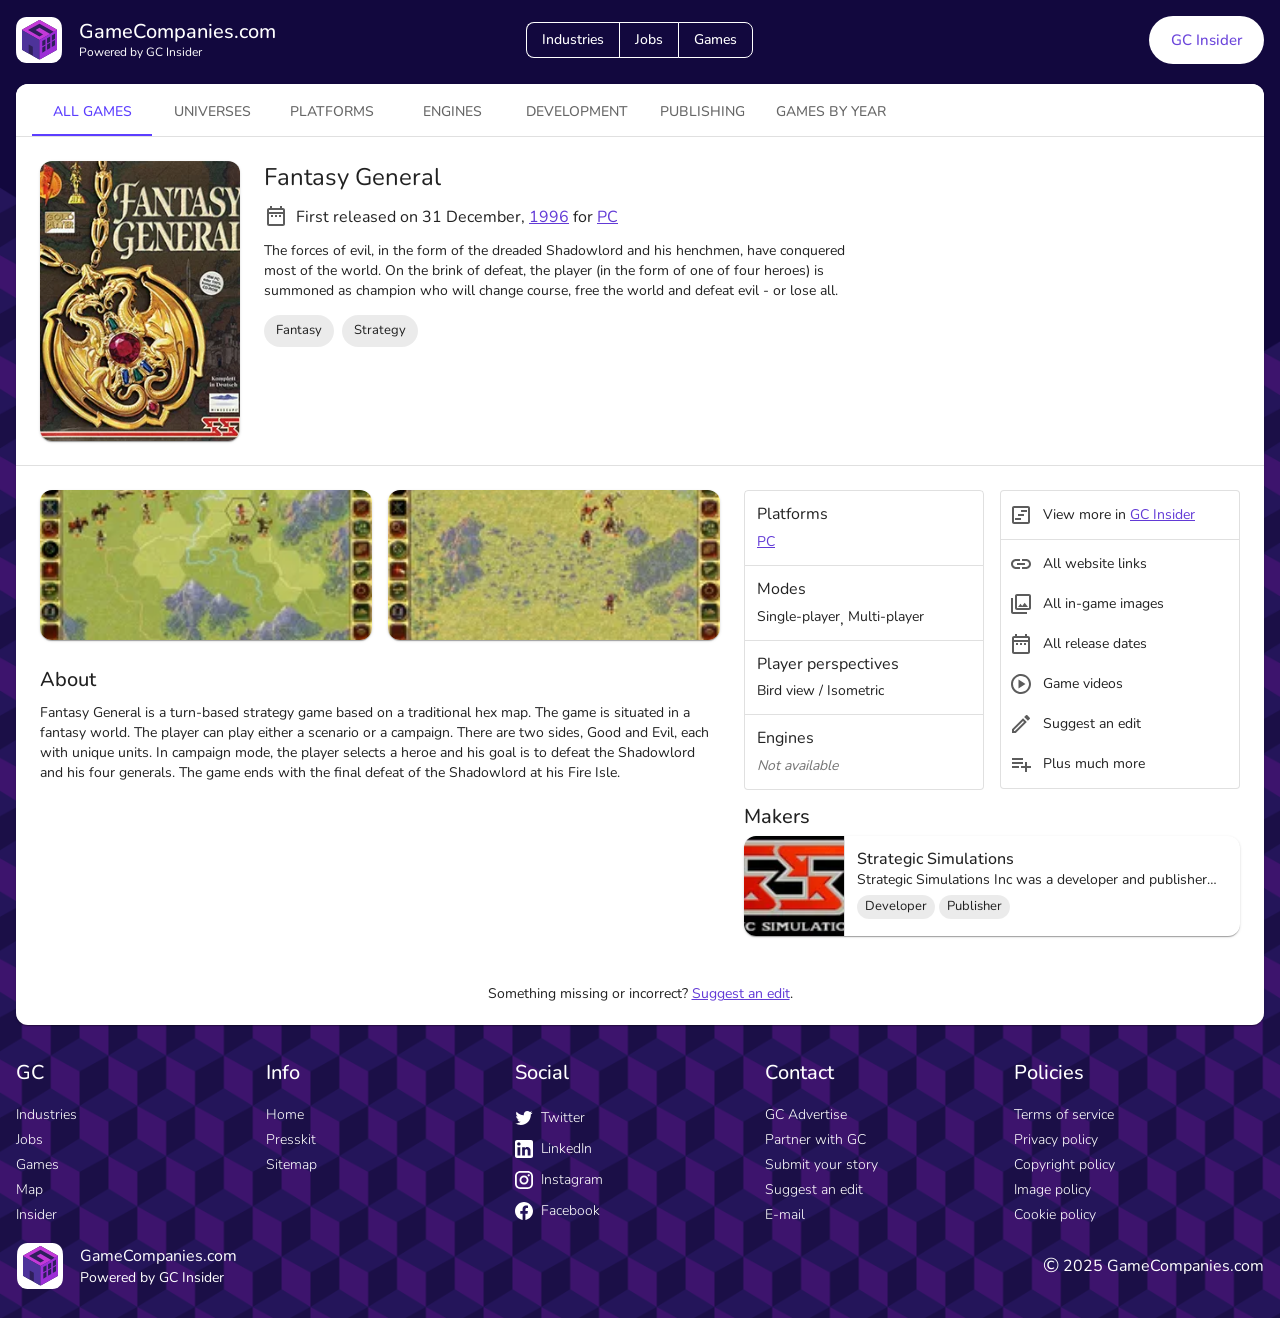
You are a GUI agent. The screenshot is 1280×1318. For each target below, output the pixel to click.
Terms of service (1064, 1114)
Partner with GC (815, 1139)
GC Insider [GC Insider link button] (1206, 40)
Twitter (550, 1117)
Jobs (649, 39)
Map (29, 1189)
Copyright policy (1064, 1164)
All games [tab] (92, 111)
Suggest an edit (741, 993)
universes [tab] (212, 111)
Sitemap (291, 1164)
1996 (549, 217)
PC (607, 217)
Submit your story (821, 1164)
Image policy (1052, 1189)
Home (285, 1114)
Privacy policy (1056, 1139)
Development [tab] (577, 111)
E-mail (785, 1214)
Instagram (559, 1179)
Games (715, 39)
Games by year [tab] (831, 111)
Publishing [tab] (702, 111)
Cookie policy (1055, 1214)
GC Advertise (806, 1114)
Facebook (557, 1210)
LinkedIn (553, 1148)
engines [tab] (452, 111)
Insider (36, 1214)
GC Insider (1162, 514)
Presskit (291, 1139)
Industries (573, 39)
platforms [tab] (332, 111)
